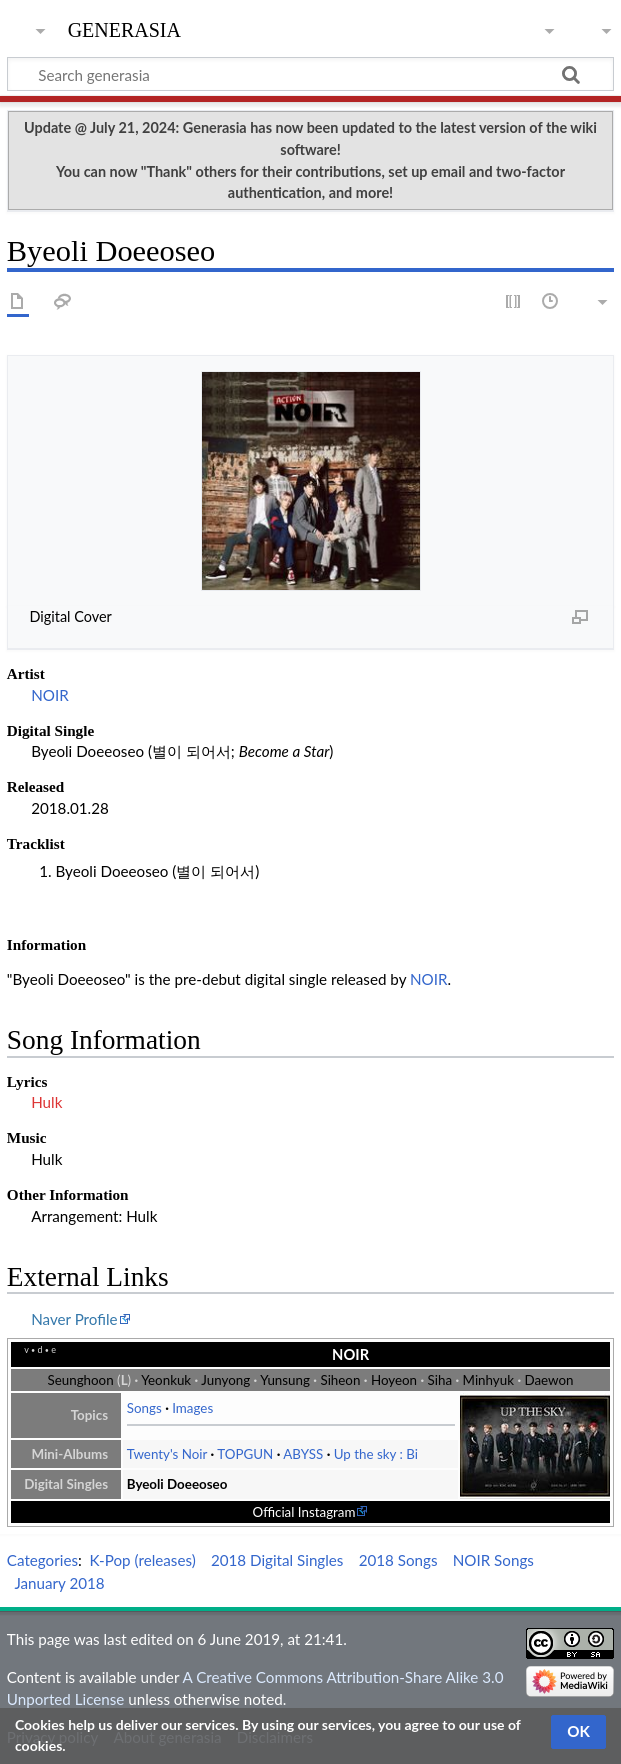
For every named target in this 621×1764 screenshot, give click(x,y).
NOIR (50, 695)
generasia (124, 27)
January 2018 (59, 1583)
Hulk (46, 1102)
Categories (42, 1560)
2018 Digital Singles (277, 1560)
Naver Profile (74, 1319)
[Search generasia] (310, 74)
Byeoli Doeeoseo (177, 1484)
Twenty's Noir (167, 1454)
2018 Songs (398, 1560)
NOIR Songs (493, 1560)
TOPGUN (245, 1454)
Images (192, 1408)
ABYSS (303, 1454)
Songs (144, 1408)
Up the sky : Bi (376, 1454)
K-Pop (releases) (143, 1560)
